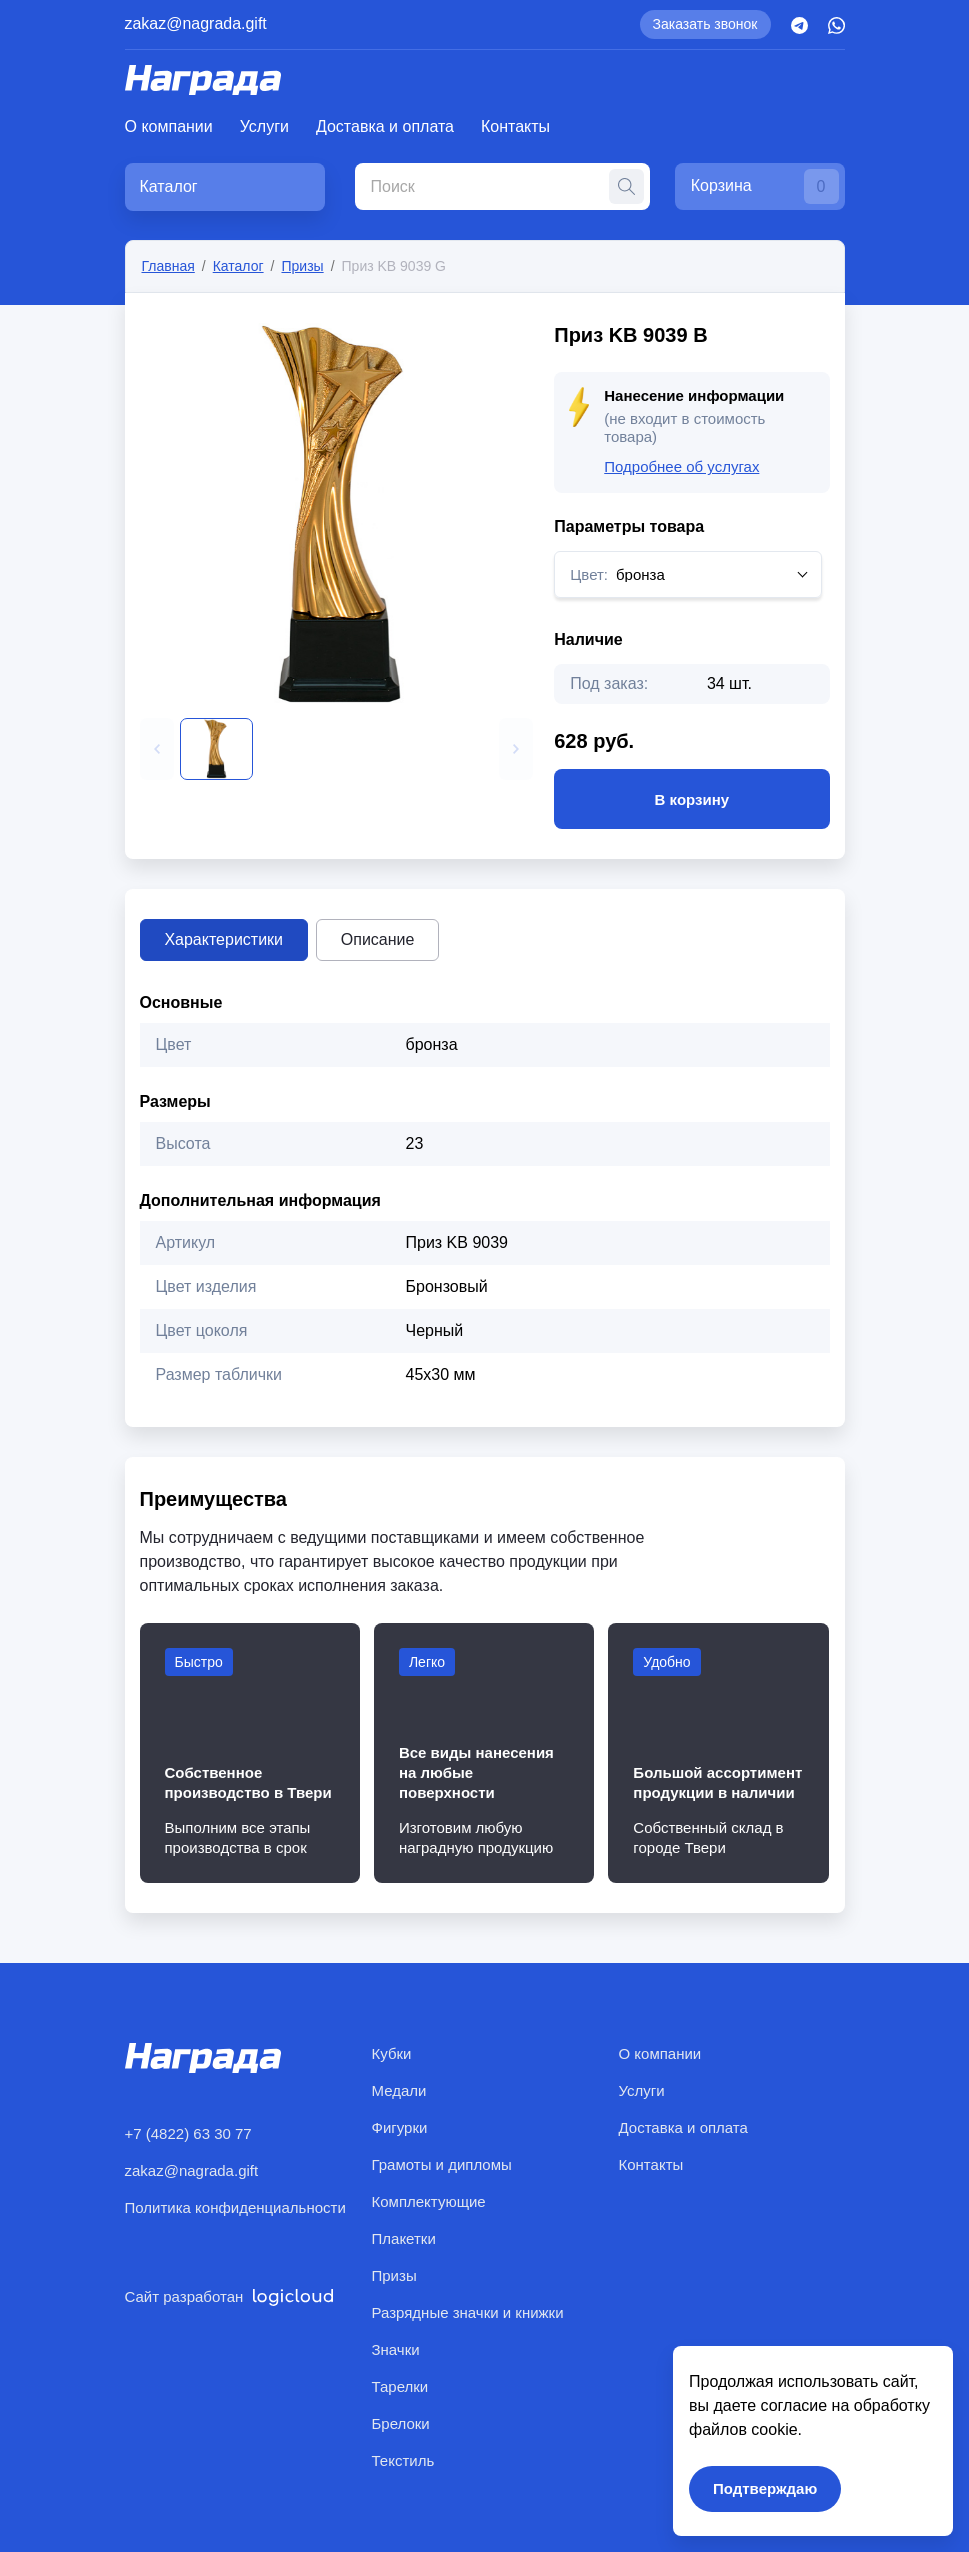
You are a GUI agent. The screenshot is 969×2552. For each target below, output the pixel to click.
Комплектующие (429, 2201)
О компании (169, 126)
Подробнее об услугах (681, 466)
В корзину (691, 799)
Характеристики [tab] (224, 939)
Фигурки (400, 2127)
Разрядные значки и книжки (468, 2312)
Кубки (392, 2053)
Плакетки (404, 2238)
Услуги (264, 126)
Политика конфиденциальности (235, 2207)
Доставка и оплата (385, 126)
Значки (396, 2349)
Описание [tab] (378, 939)
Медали (399, 2090)
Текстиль (403, 2460)
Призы (302, 266)
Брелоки (401, 2423)
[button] (157, 749)
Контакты (515, 126)
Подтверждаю (765, 2488)
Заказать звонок (705, 24)
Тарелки (400, 2386)
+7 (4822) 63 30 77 (188, 2133)
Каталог (238, 266)
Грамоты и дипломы (442, 2164)
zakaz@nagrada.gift (196, 23)
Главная (168, 266)
